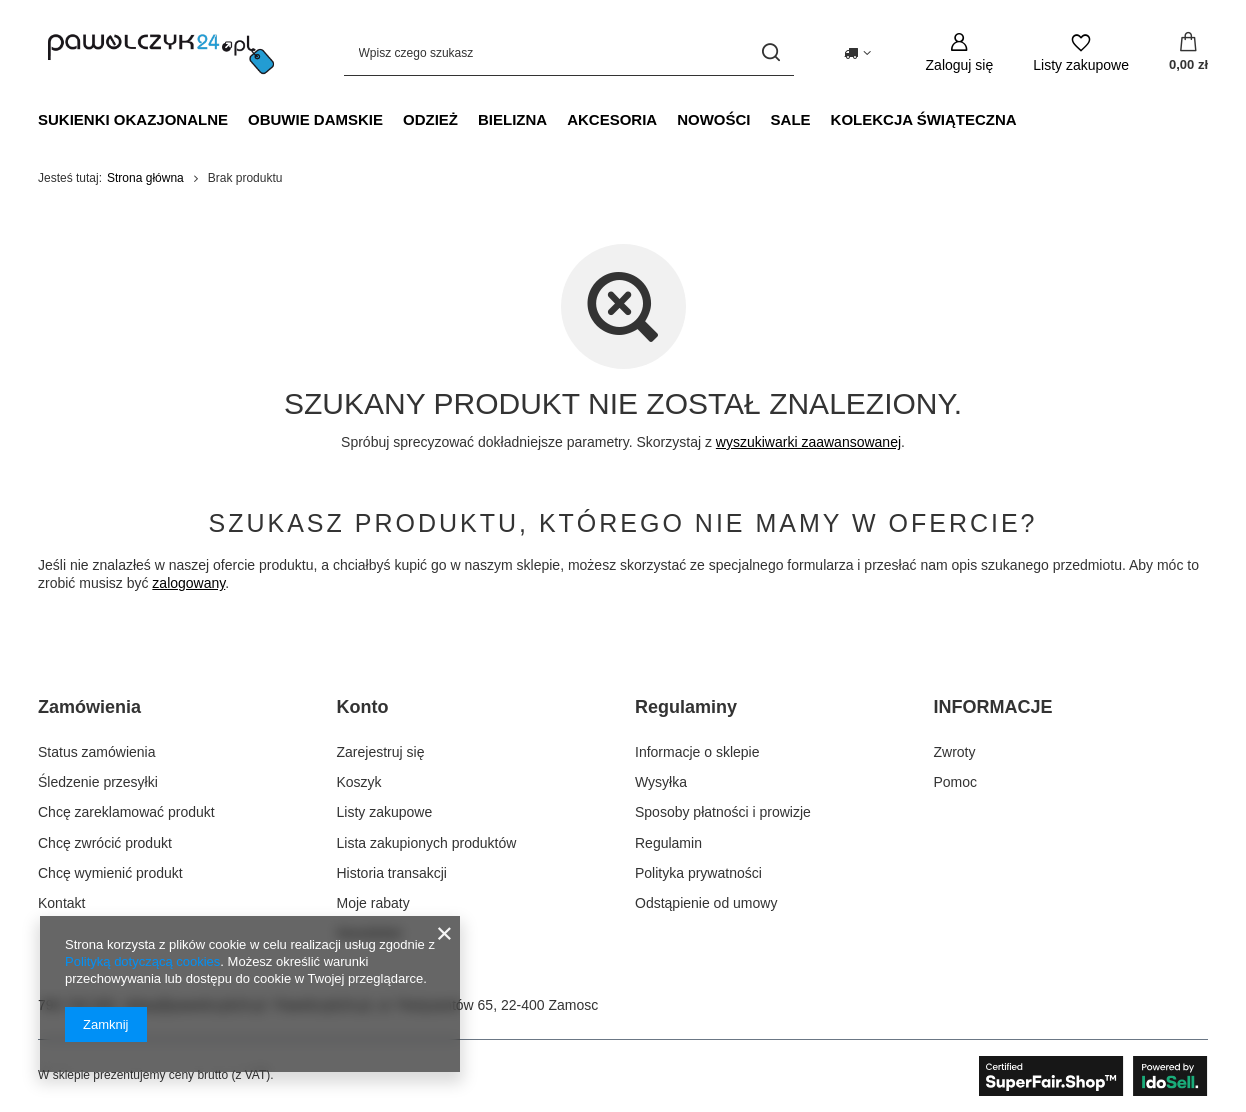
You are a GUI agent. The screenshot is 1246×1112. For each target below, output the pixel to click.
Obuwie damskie (315, 119)
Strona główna (145, 178)
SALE (791, 119)
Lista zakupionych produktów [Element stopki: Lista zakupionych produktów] (427, 843)
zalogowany (188, 583)
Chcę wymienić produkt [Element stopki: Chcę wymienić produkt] (110, 873)
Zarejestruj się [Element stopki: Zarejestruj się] (381, 752)
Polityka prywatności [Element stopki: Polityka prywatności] (698, 873)
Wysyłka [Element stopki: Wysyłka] (661, 782)
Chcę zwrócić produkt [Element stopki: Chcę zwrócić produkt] (105, 843)
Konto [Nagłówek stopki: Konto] (363, 707)
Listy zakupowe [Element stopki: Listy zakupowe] (385, 812)
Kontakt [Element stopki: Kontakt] (61, 903)
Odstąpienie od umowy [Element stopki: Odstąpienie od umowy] (706, 903)
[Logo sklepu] (161, 53)
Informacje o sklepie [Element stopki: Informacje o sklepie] (697, 752)
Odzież (430, 119)
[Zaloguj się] (960, 52)
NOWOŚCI (713, 119)
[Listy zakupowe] (1081, 52)
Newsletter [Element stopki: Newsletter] (370, 933)
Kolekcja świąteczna (924, 119)
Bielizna (512, 119)
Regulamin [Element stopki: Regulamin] (668, 843)
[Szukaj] (771, 52)
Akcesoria (612, 119)
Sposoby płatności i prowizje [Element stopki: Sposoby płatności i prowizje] (723, 812)
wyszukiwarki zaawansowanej (808, 442)
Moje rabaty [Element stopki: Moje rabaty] (373, 903)
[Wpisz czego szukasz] (569, 52)
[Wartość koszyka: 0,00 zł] (1188, 53)
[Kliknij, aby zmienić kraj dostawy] (857, 53)
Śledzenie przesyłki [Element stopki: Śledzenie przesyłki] (98, 782)
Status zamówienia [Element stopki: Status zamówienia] (97, 752)
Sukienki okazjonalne (133, 119)
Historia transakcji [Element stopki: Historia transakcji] (392, 873)
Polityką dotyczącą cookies (142, 961)
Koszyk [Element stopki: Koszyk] (359, 782)
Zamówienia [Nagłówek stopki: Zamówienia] (89, 707)
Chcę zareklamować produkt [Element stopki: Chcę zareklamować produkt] (126, 812)
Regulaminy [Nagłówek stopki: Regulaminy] (686, 707)
